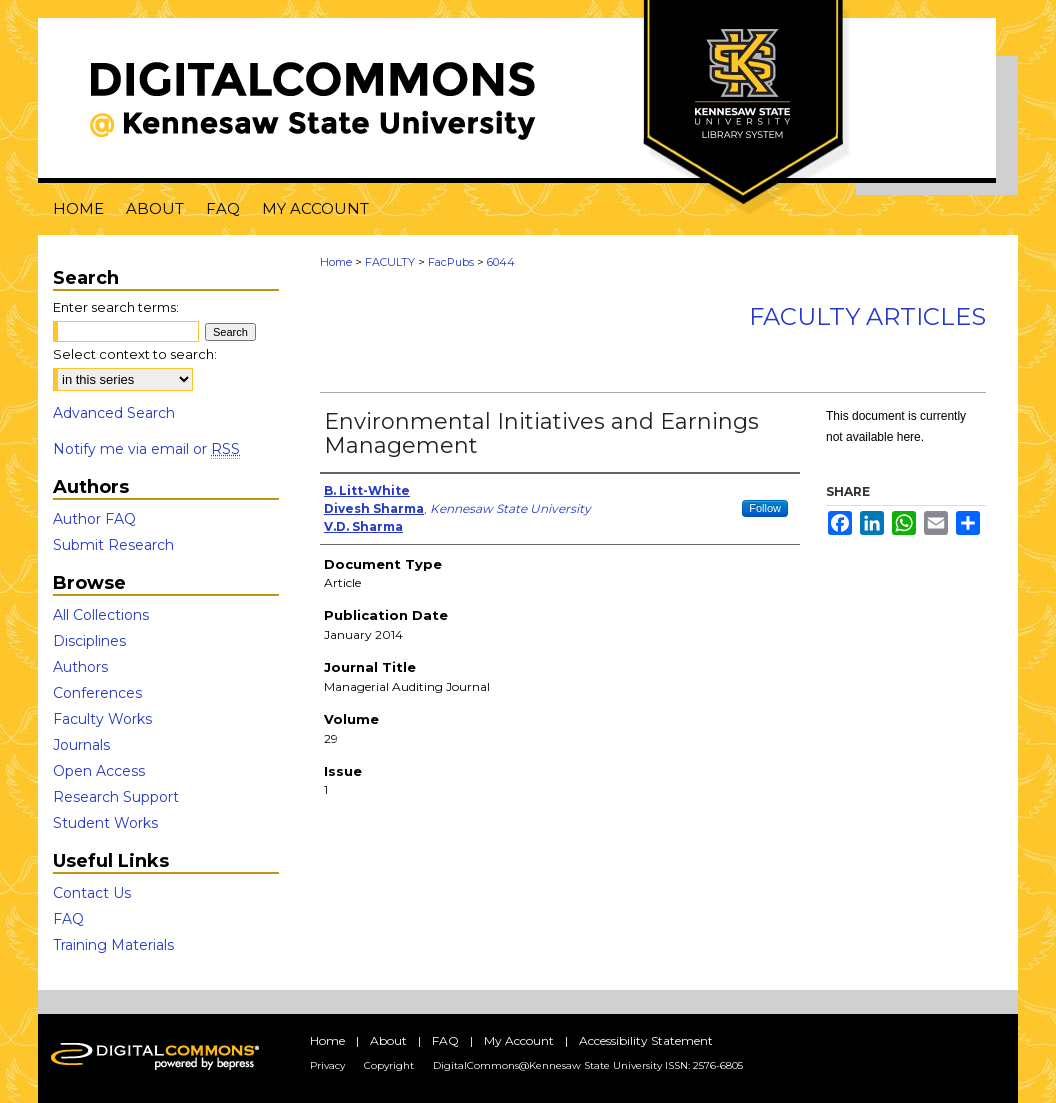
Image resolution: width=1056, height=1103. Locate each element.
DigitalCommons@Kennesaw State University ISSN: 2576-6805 (588, 1065)
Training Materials (113, 945)
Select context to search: (135, 354)
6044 (501, 262)
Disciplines (89, 641)
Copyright (389, 1065)
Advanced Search (114, 413)
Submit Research (113, 545)
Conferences (97, 693)
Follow (765, 508)
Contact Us (92, 893)
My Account (519, 1040)
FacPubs (451, 262)
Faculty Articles (867, 316)
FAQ (68, 919)
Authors (80, 667)
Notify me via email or (146, 449)
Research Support (116, 797)
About (388, 1040)
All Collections (101, 615)
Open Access (99, 771)
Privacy (327, 1065)
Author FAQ (94, 519)
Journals (81, 745)
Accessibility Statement (646, 1040)
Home (336, 262)
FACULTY (390, 262)
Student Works (105, 823)
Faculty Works (102, 719)
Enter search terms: (116, 307)
